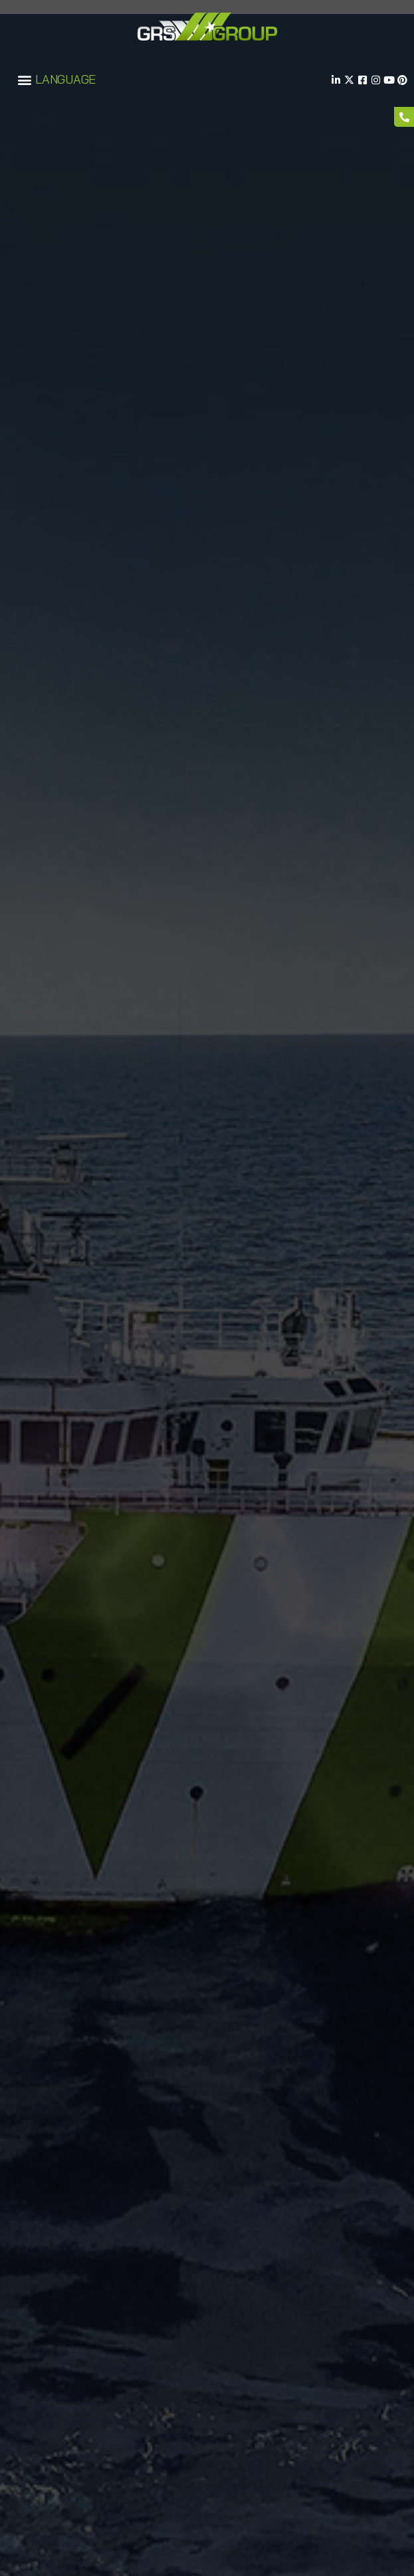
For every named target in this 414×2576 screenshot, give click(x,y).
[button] (24, 80)
